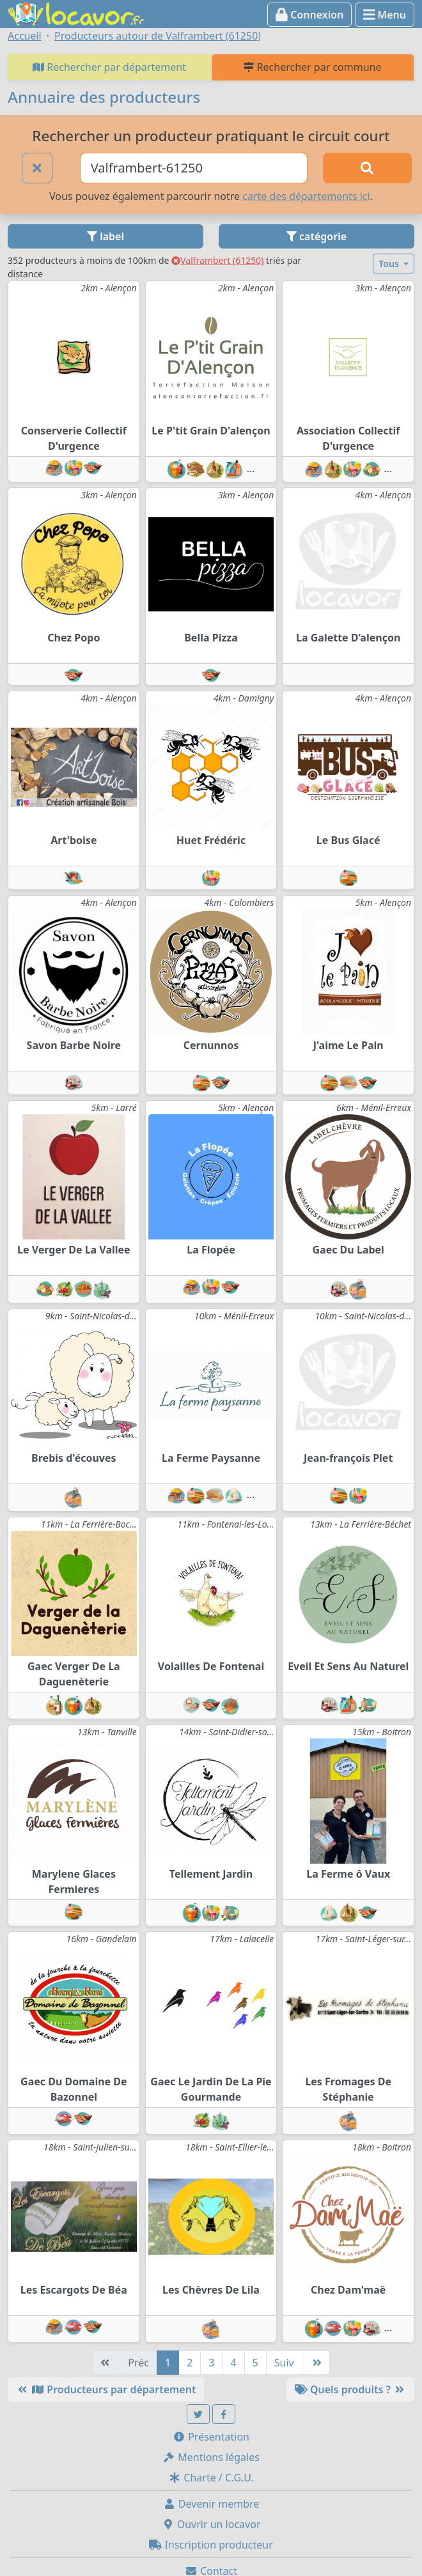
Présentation (211, 2437)
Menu (384, 15)
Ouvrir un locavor (211, 2524)
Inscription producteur (211, 2545)
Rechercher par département (109, 67)
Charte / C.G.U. (211, 2478)
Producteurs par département (106, 2389)
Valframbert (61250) (217, 260)
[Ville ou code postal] (194, 168)
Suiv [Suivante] (284, 2363)
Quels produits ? (350, 2389)
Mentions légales (211, 2457)
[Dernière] (316, 2362)
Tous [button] (390, 263)
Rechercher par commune (312, 67)
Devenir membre (211, 2504)
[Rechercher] (367, 168)
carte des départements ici (306, 196)
